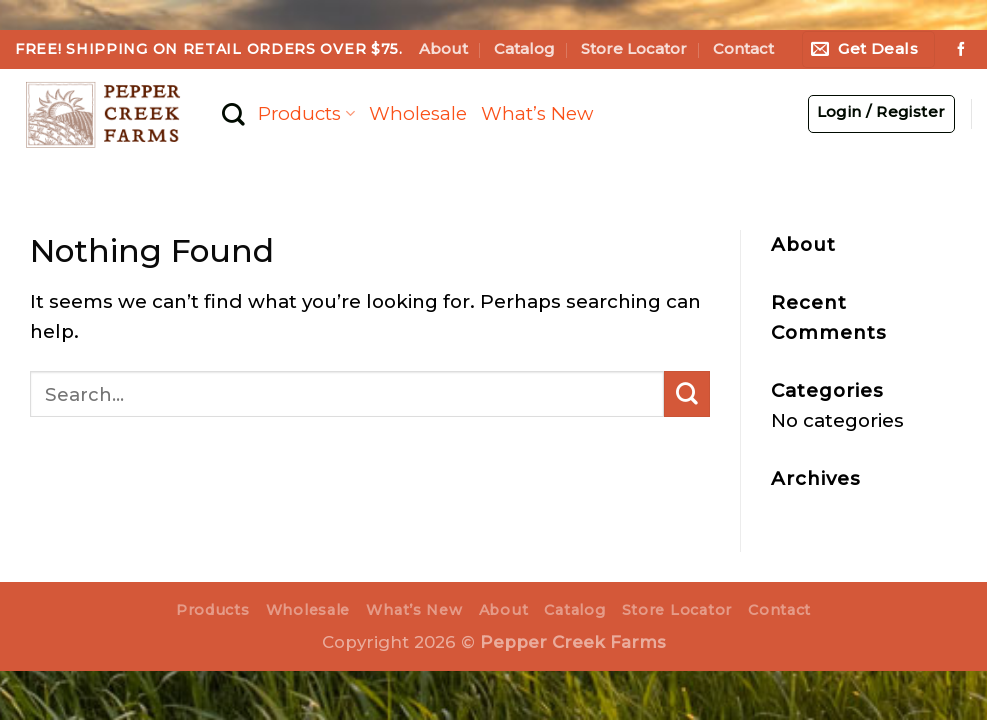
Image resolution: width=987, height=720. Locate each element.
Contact (743, 49)
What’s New (537, 113)
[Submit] (687, 394)
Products (306, 113)
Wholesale (418, 113)
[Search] (233, 114)
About (443, 49)
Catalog (524, 49)
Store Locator (634, 49)
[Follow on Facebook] (961, 50)
